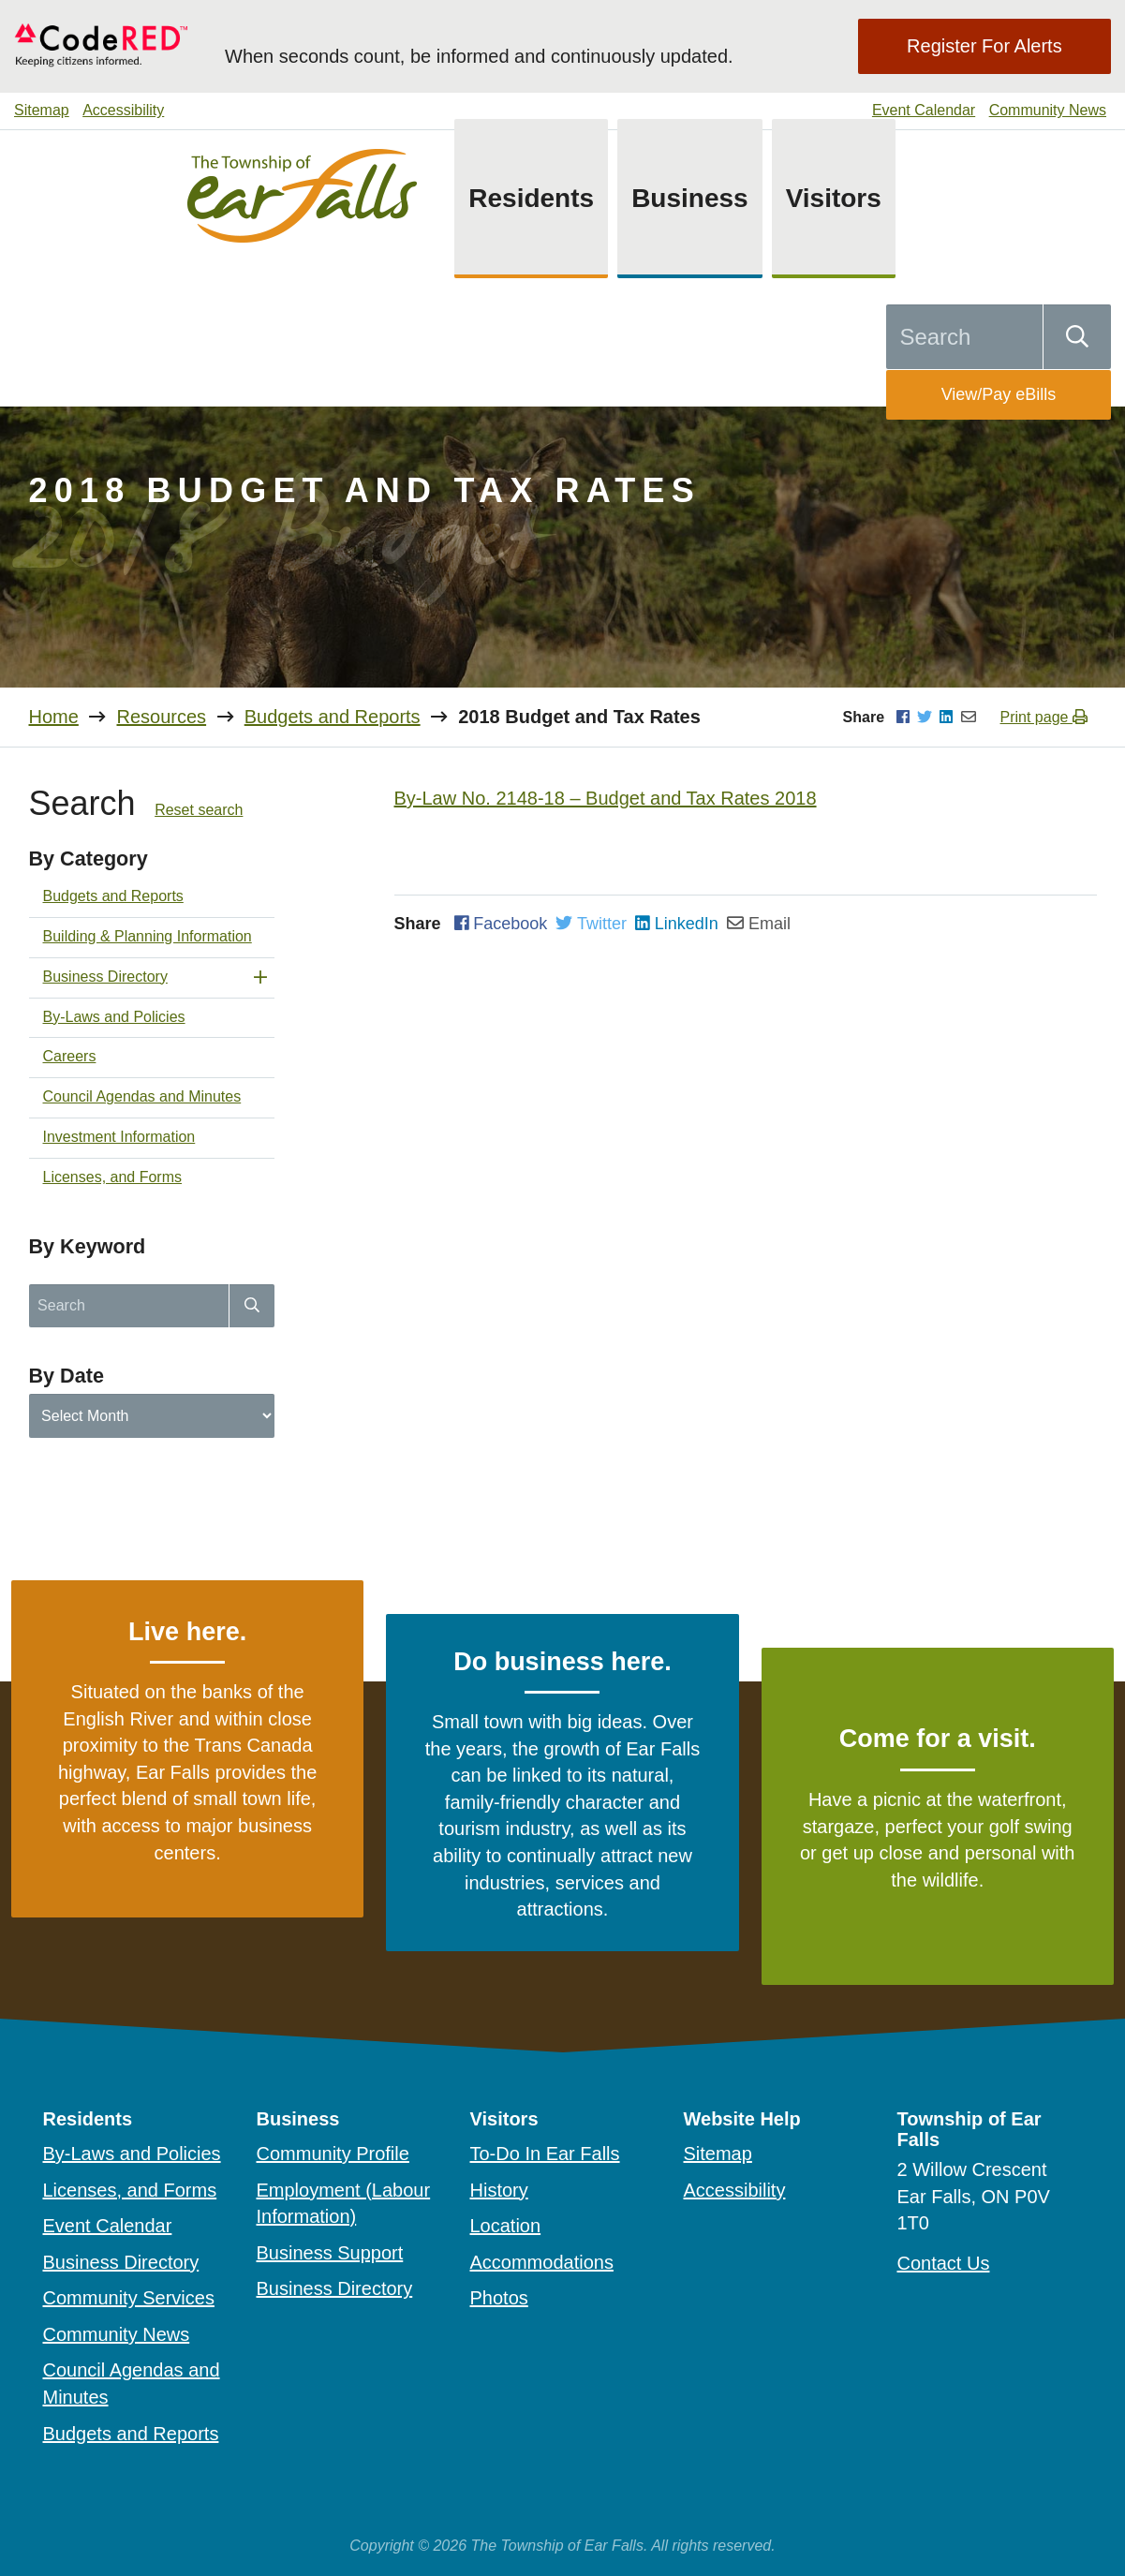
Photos (499, 2297)
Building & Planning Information (147, 936)
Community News (1047, 110)
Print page (1044, 717)
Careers (69, 1056)
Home (54, 716)
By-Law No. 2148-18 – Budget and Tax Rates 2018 (605, 798)
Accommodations (542, 2262)
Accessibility (123, 110)
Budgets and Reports (332, 716)
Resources (161, 716)
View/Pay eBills (999, 394)
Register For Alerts (984, 46)
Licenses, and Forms (113, 1177)
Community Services (129, 2297)
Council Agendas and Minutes (142, 1096)
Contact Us (943, 2263)
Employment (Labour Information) (344, 2204)
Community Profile (333, 2153)
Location (505, 2225)
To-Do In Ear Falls (545, 2153)
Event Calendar (923, 110)
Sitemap (41, 110)
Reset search (199, 810)
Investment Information (119, 1137)
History (499, 2190)
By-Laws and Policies (114, 1017)
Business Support (330, 2253)
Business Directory (105, 977)
